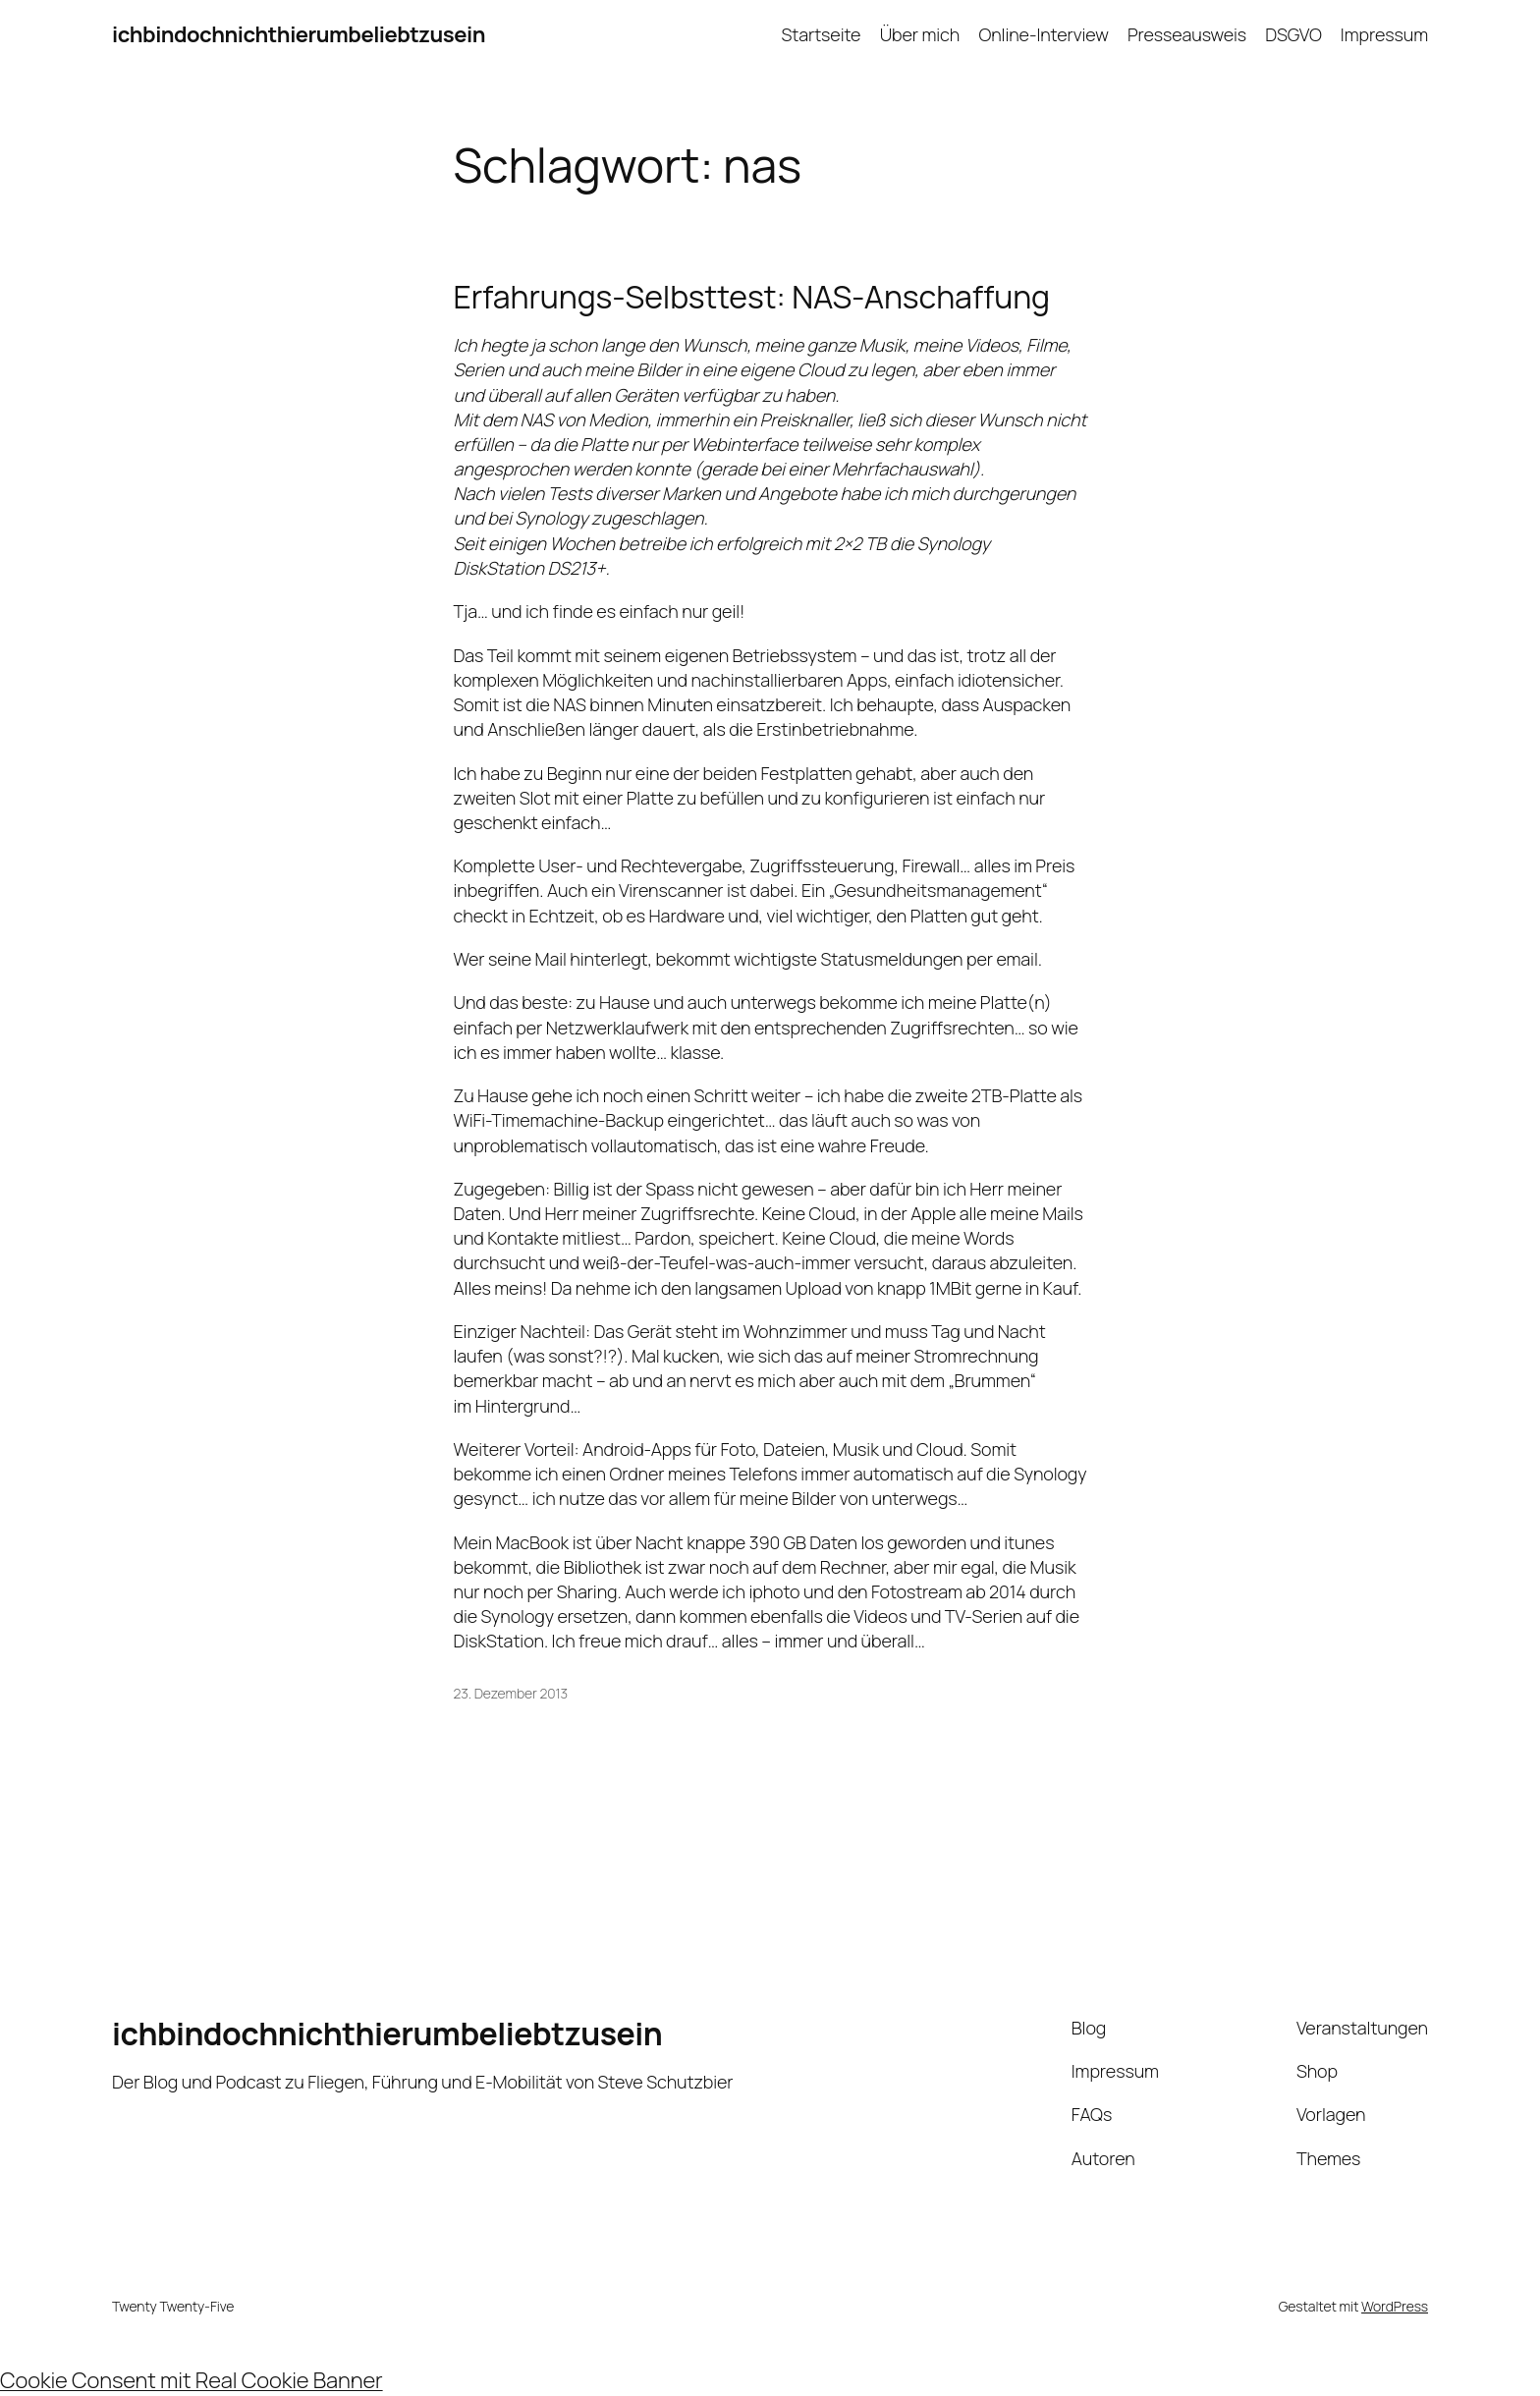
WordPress (1394, 2306)
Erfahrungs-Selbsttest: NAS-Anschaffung (752, 296)
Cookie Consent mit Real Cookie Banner (191, 2380)
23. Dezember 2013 (511, 1693)
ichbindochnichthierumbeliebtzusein (298, 34)
